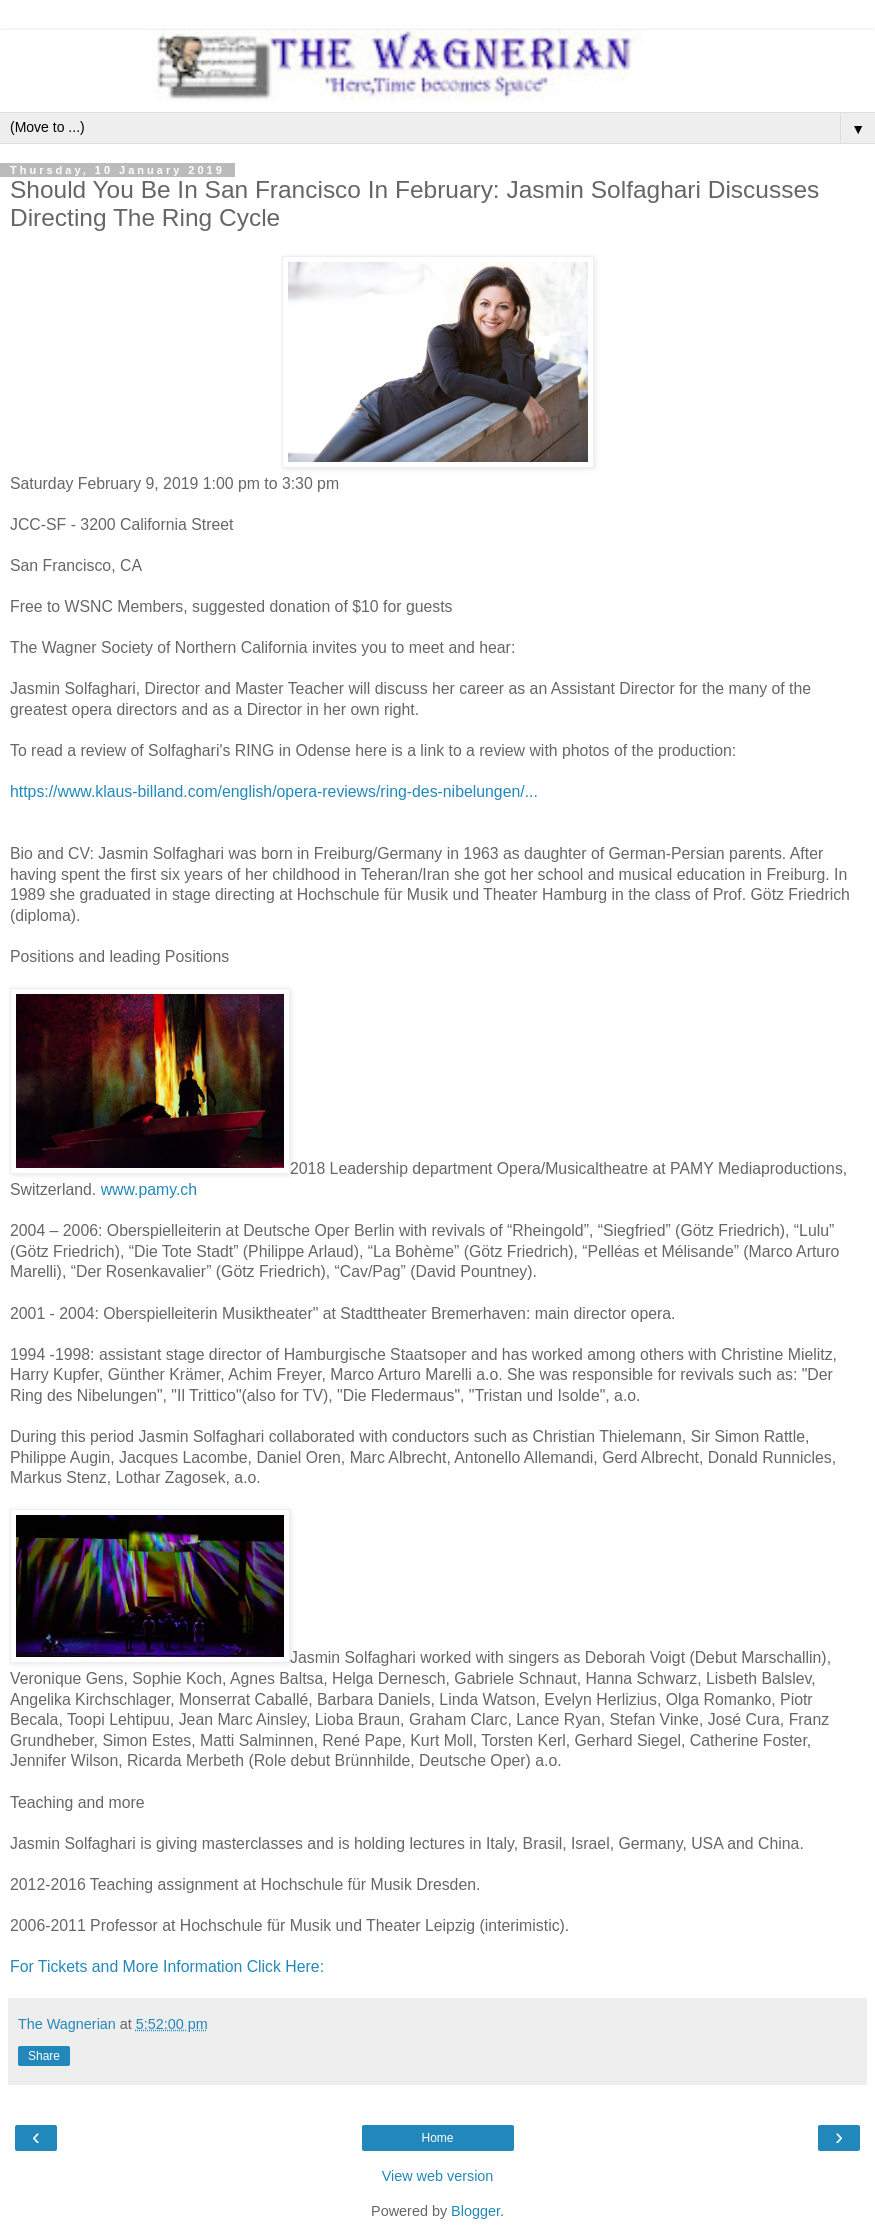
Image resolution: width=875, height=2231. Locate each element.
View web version (438, 2176)
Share (44, 2056)
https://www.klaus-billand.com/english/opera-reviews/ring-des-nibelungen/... (274, 791)
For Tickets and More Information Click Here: (169, 1966)
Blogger (475, 2211)
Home (437, 2138)
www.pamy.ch (149, 1189)
